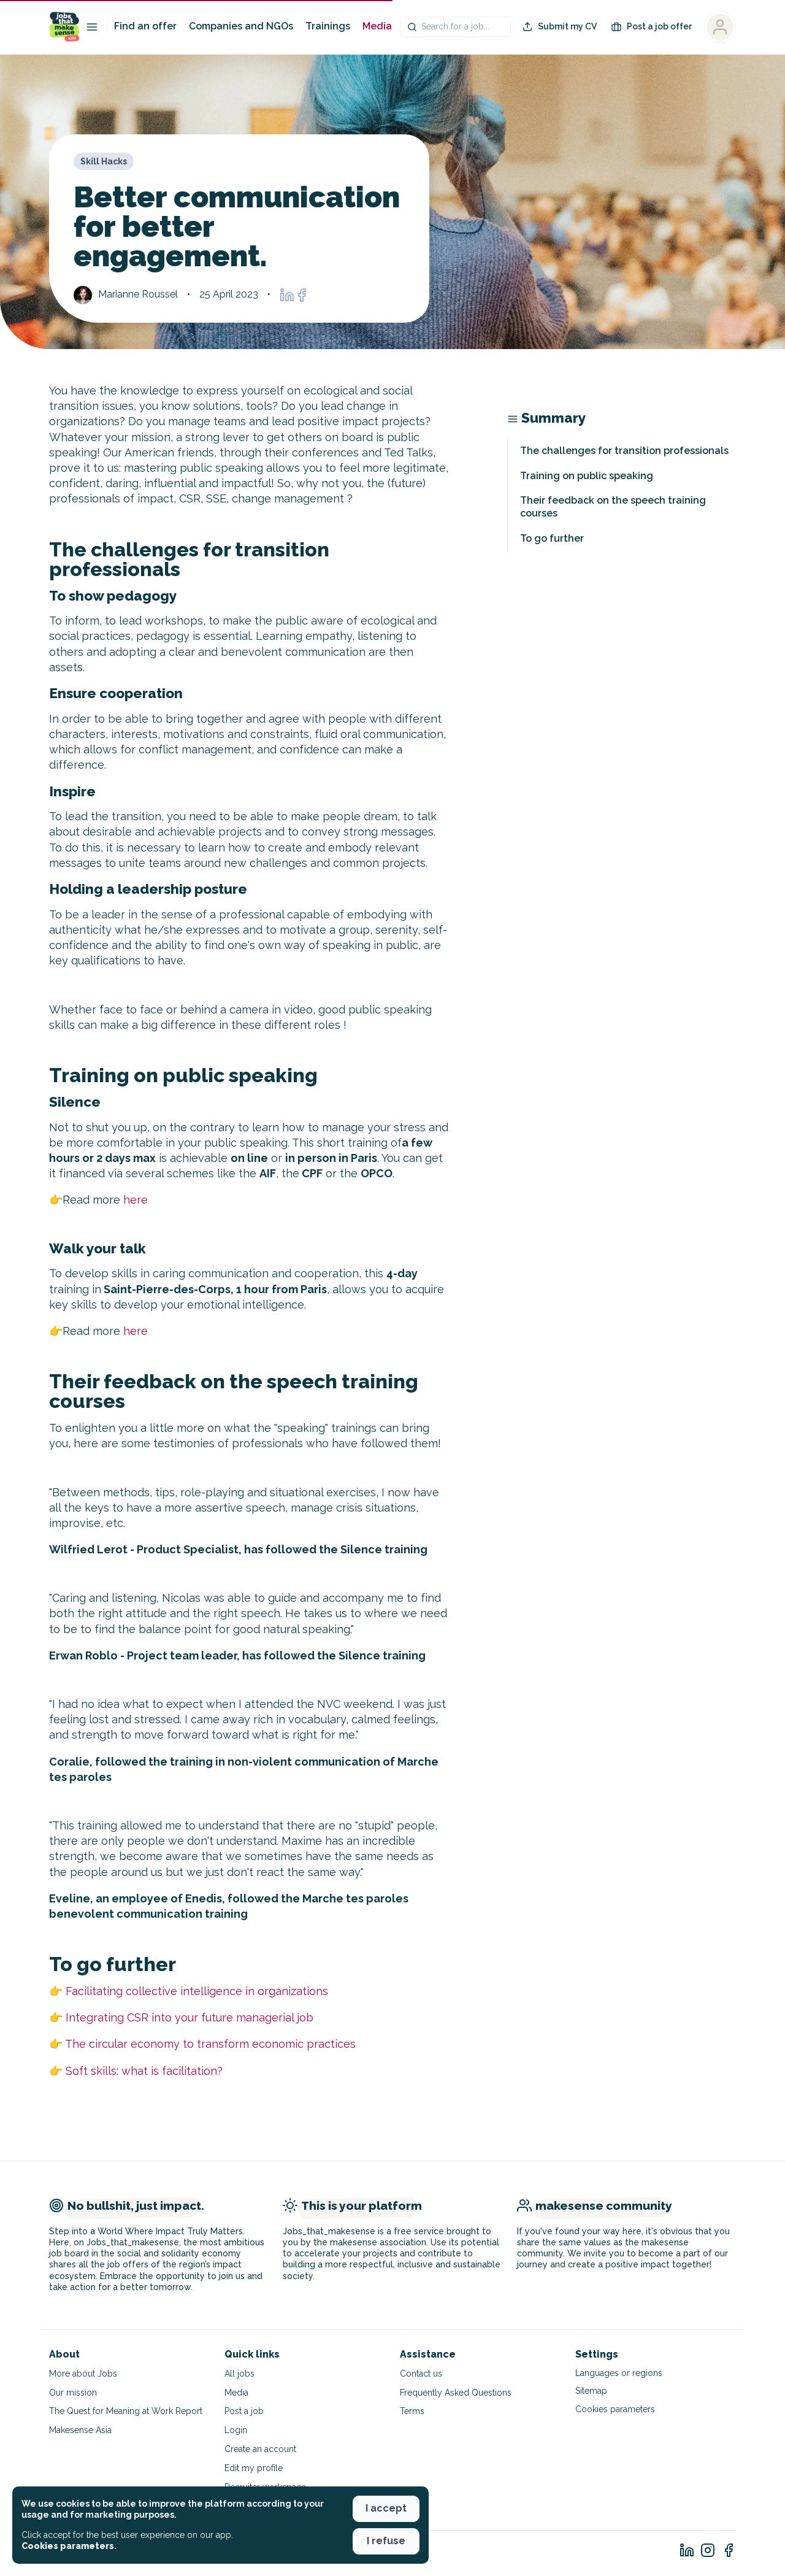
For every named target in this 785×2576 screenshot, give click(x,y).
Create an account (260, 2449)
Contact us (421, 2373)
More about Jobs (83, 2373)
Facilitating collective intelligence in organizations (197, 1991)
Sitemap (591, 2391)
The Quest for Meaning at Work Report (125, 2411)
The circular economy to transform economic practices (210, 2043)
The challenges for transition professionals (624, 450)
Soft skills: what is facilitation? (144, 2070)
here (135, 1199)
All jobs (239, 2373)
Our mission (73, 2392)
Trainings (327, 26)
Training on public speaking (586, 476)
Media (377, 26)
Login (235, 2430)
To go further (552, 538)
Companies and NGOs (241, 26)
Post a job (244, 2411)
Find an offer (145, 26)
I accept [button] (386, 2508)
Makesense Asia (80, 2430)
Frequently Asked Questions (455, 2392)
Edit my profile (253, 2468)
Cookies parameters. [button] (69, 2546)
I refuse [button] (386, 2541)
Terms (412, 2411)
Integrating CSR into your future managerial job (189, 2017)
